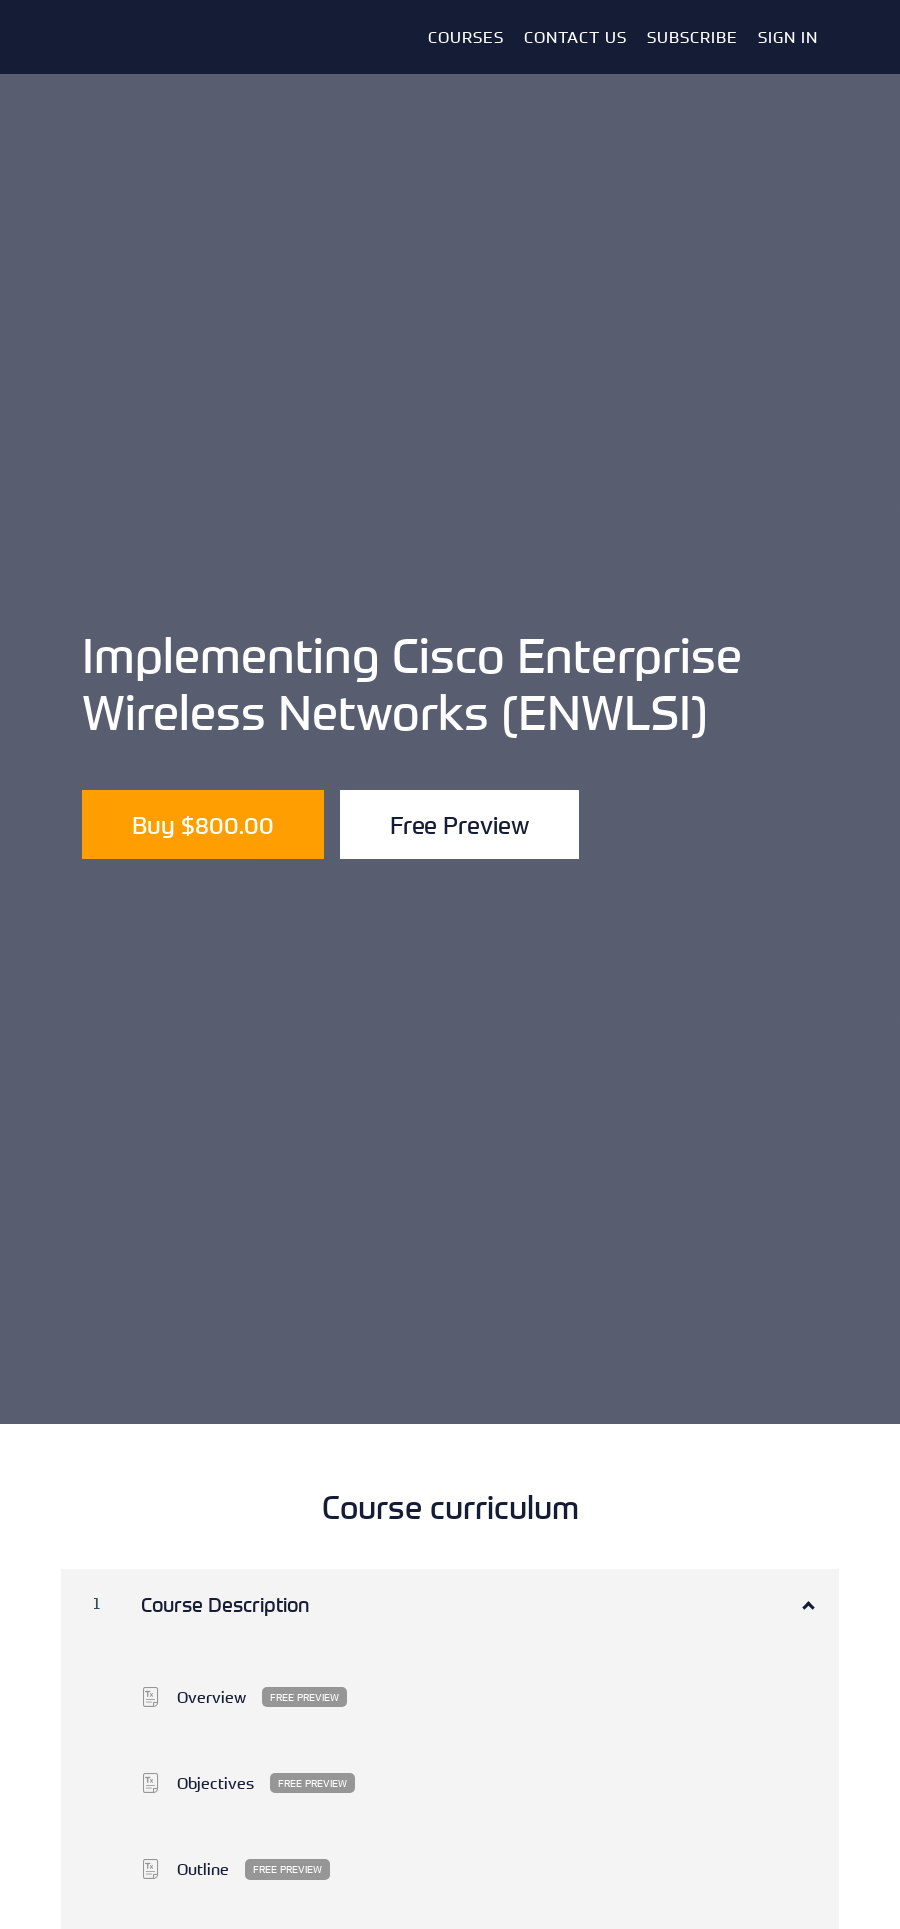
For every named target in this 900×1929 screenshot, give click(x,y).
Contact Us (575, 37)
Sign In (788, 37)
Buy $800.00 (203, 824)
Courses (466, 37)
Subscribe (692, 37)
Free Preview (459, 824)
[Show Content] (807, 1601)
